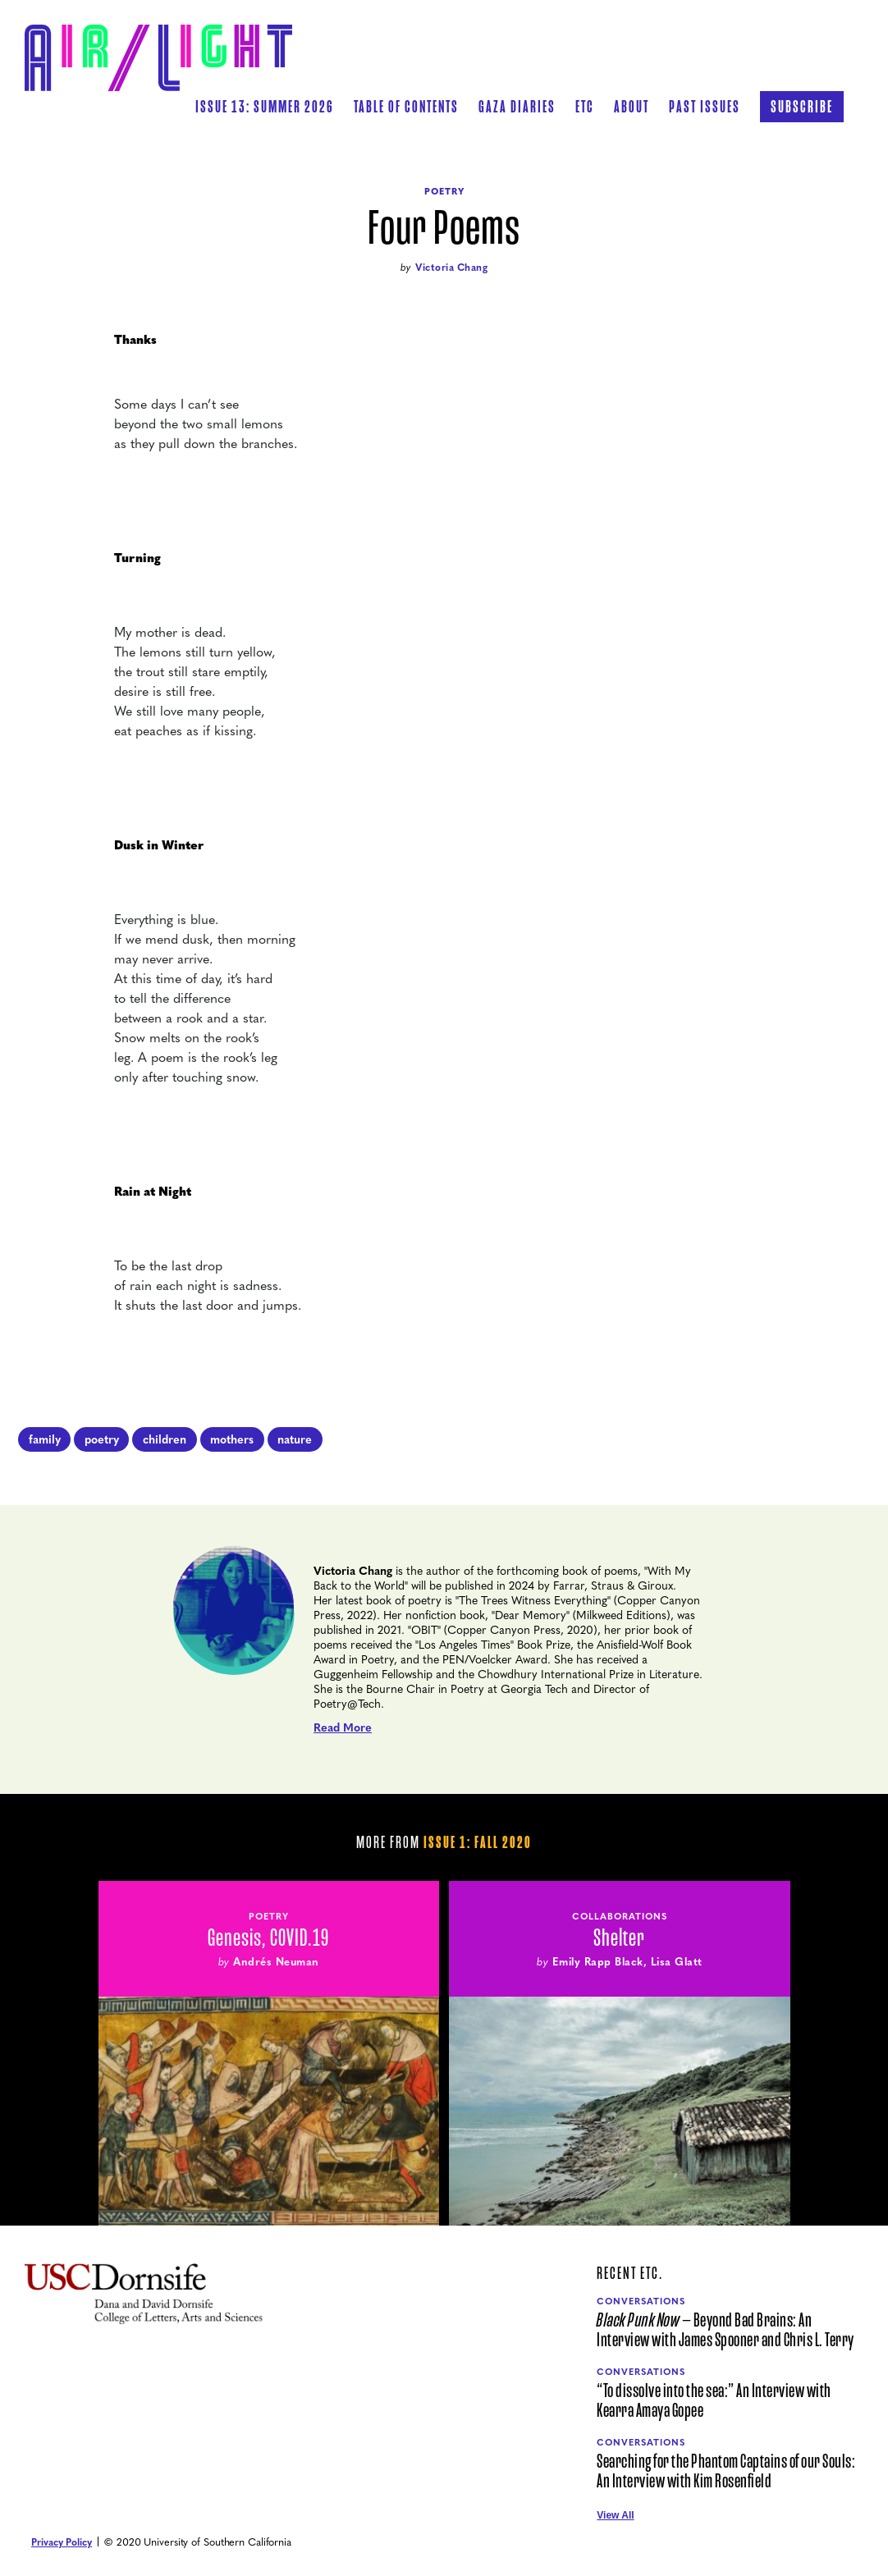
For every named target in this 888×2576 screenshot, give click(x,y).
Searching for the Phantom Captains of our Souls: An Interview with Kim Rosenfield (726, 2471)
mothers (232, 1438)
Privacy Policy (61, 2541)
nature (294, 1438)
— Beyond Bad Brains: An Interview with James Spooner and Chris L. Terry (725, 2330)
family (45, 1438)
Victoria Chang (451, 266)
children (164, 1438)
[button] (406, 106)
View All (615, 2515)
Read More (343, 1726)
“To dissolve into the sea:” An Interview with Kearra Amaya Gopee (714, 2401)
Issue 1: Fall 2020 (477, 1842)
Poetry (444, 190)
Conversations (641, 2300)
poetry (102, 1438)
